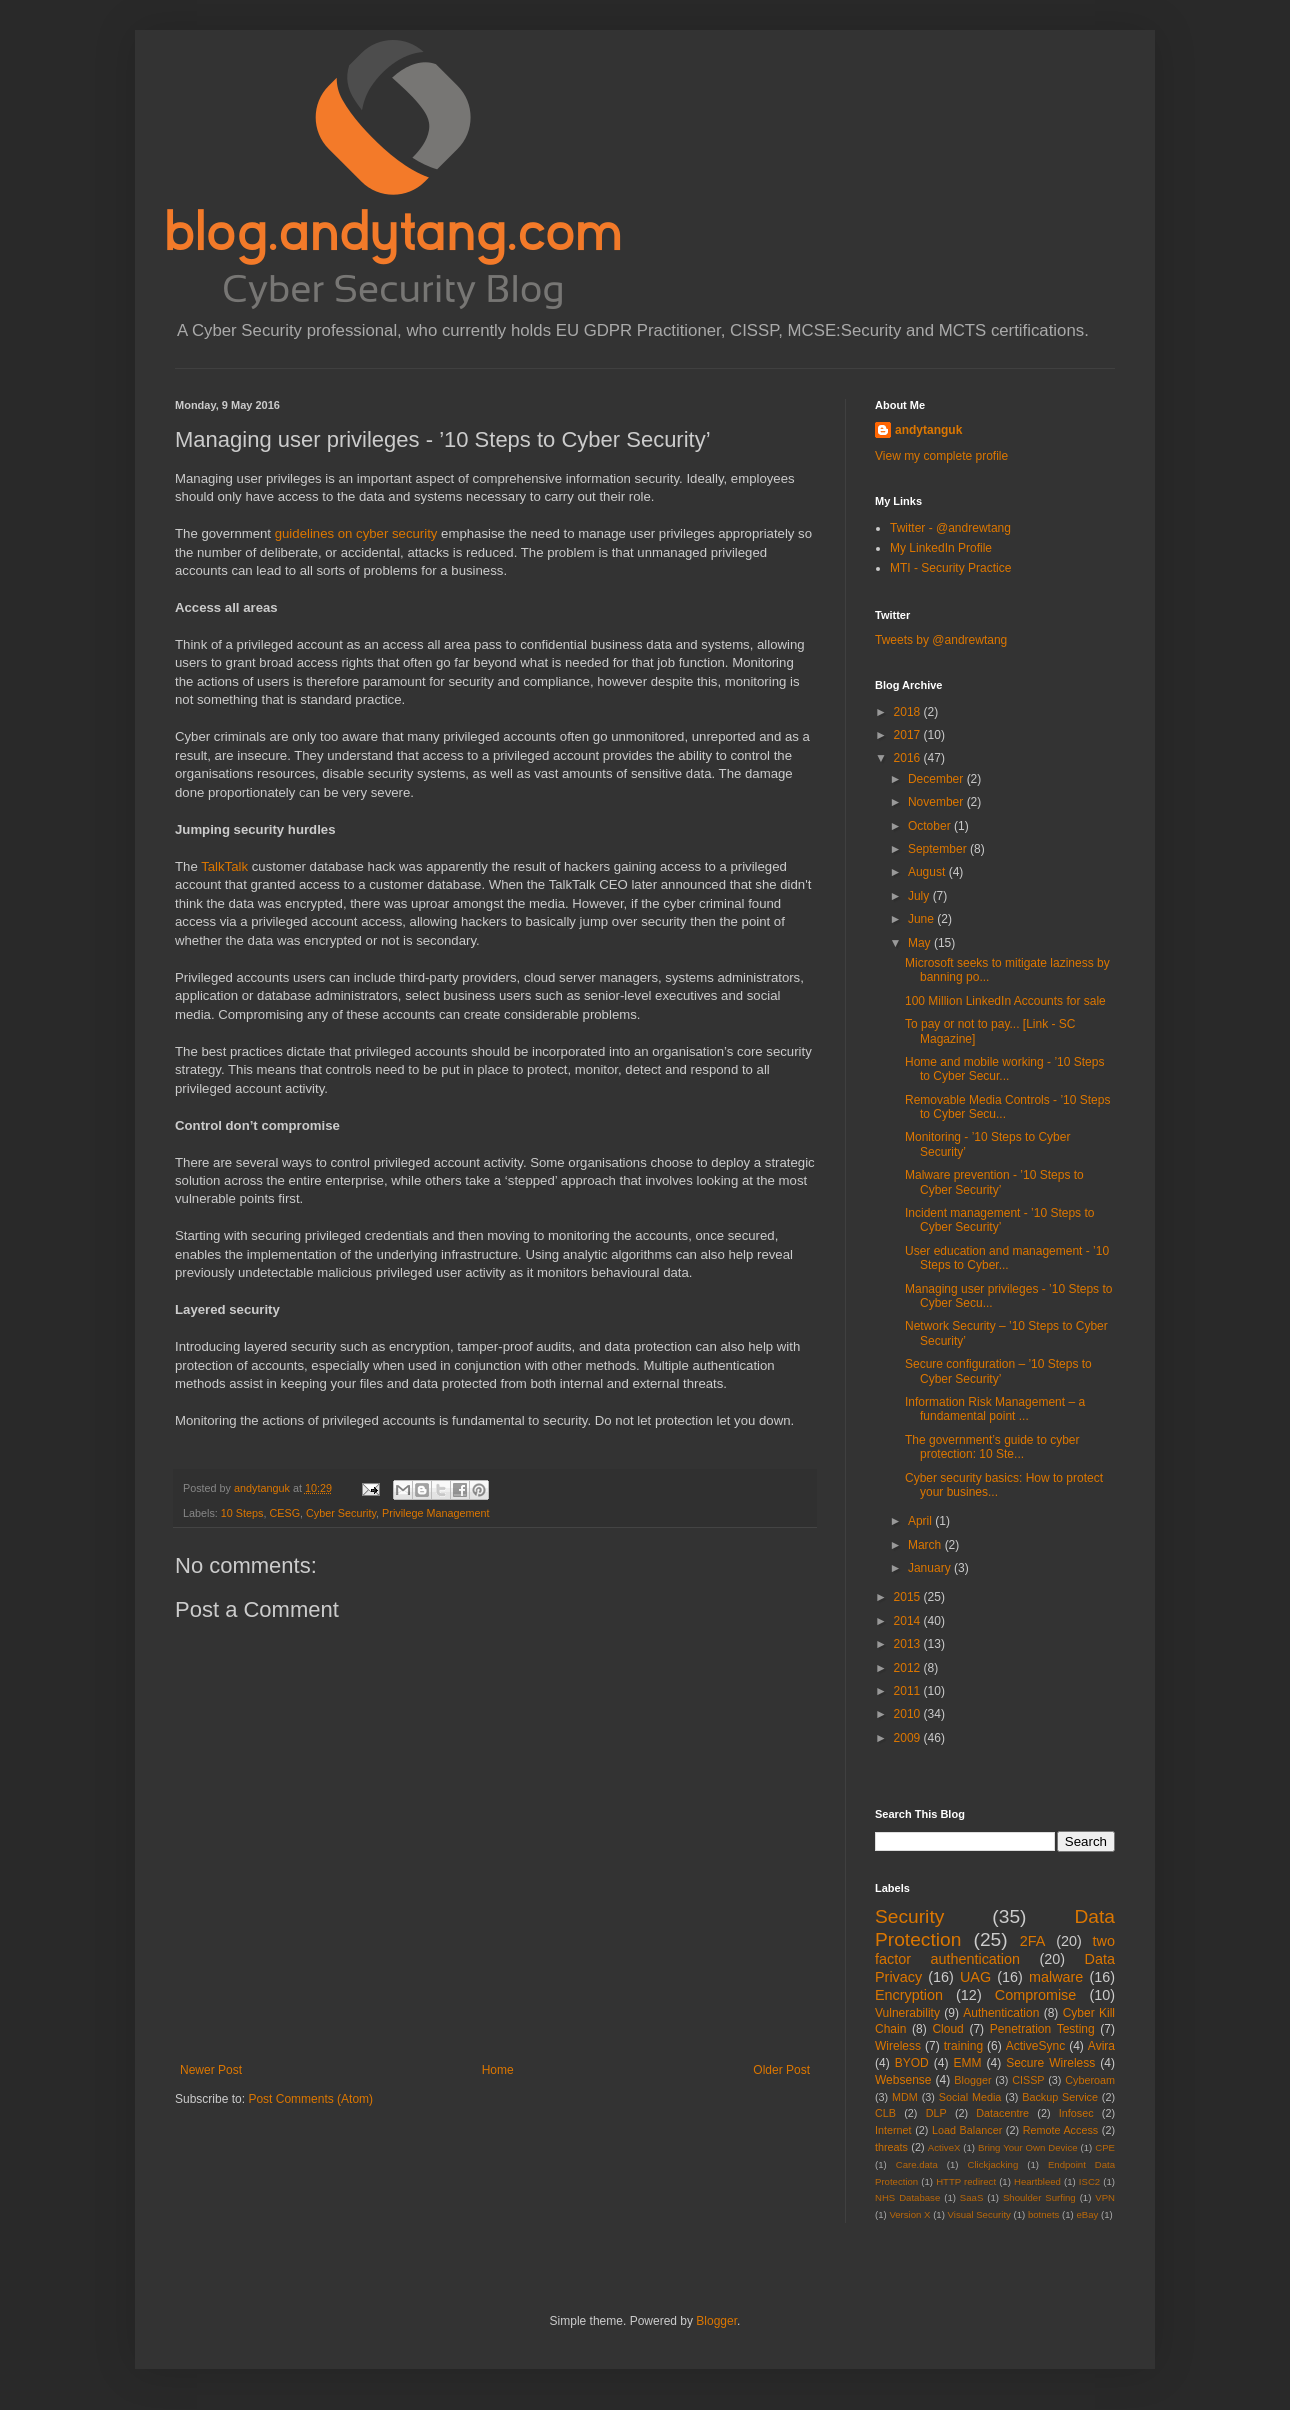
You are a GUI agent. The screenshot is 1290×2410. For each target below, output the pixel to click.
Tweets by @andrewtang (941, 640)
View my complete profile (941, 456)
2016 (909, 758)
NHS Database (907, 2197)
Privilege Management (435, 1513)
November (937, 802)
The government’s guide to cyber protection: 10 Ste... (992, 1447)
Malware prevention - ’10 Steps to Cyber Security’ (994, 1182)
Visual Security (979, 2214)
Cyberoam (1090, 2080)
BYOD (912, 2063)
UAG (975, 1977)
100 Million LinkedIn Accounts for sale (1005, 1001)
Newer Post (211, 2070)
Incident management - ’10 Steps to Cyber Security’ (999, 1220)
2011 (909, 1691)
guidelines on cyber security (356, 533)
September (939, 849)
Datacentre (1002, 2113)
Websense (903, 2080)
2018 (909, 712)
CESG (284, 1513)
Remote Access (1061, 2130)
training (963, 2046)
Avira (1101, 2046)
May (921, 943)
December (937, 779)
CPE (1105, 2147)
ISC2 (1089, 2181)
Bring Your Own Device (1028, 2147)
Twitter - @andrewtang (950, 528)
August (928, 872)
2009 (909, 1738)
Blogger (972, 2080)
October (931, 826)
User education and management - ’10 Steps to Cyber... (1007, 1258)
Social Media (970, 2097)
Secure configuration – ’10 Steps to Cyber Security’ (998, 1371)
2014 (909, 1621)
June (922, 919)
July (920, 896)
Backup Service (1060, 2097)
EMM (967, 2063)
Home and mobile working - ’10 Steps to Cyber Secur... (1004, 1069)
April (921, 1521)
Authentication (1001, 2013)
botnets (1043, 2214)
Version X (909, 2214)
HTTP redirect (966, 2181)
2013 (909, 1644)
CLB (885, 2113)
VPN (1105, 2197)
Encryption (909, 1995)
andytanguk (928, 430)
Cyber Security (341, 1513)
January (931, 1568)
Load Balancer (967, 2130)
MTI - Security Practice (950, 568)
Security (909, 1916)
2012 (909, 1668)
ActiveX (944, 2147)
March (926, 1545)
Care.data (917, 2164)
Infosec (1076, 2113)
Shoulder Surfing (1039, 2197)
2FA (1033, 1941)
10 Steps (242, 1513)
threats (891, 2147)
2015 (909, 1597)
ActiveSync (1035, 2046)
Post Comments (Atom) (310, 2099)
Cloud (947, 2029)
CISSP (1028, 2080)
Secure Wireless (1050, 2063)
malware (1056, 1977)
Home (498, 2070)
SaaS (971, 2197)
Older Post (781, 2070)
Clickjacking (993, 2164)
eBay (1087, 2214)
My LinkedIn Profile (941, 548)
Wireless (898, 2046)
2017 (909, 735)
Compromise (1036, 1995)
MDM (905, 2097)
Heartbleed (1037, 2181)
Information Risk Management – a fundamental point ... (995, 1409)
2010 (909, 1714)
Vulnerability (907, 2013)
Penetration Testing (1042, 2029)
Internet (893, 2130)
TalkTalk (224, 866)
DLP (936, 2113)
